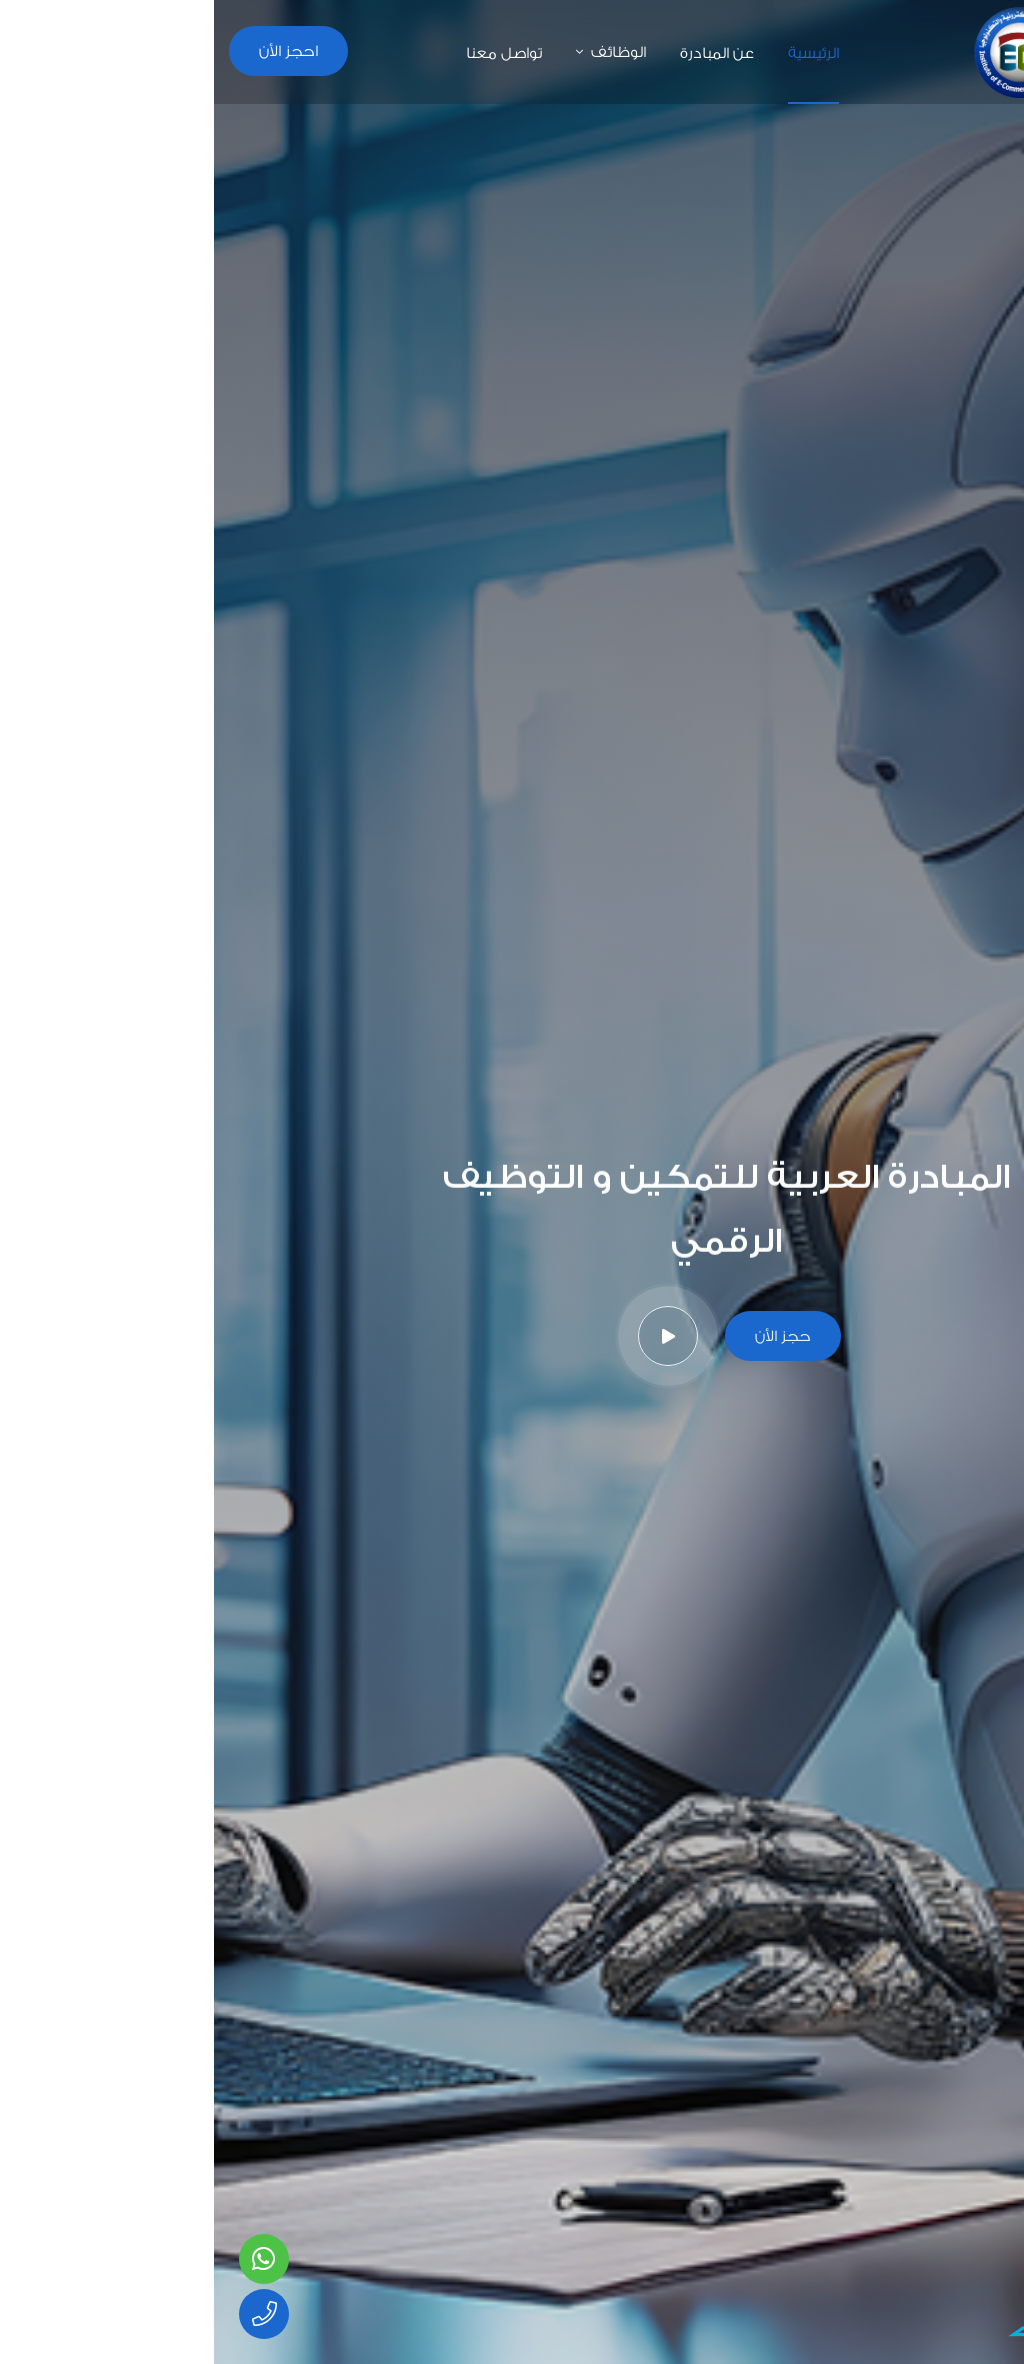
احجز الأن (74, 50)
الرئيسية (599, 52)
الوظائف (404, 51)
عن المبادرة (503, 52)
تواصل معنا (290, 52)
